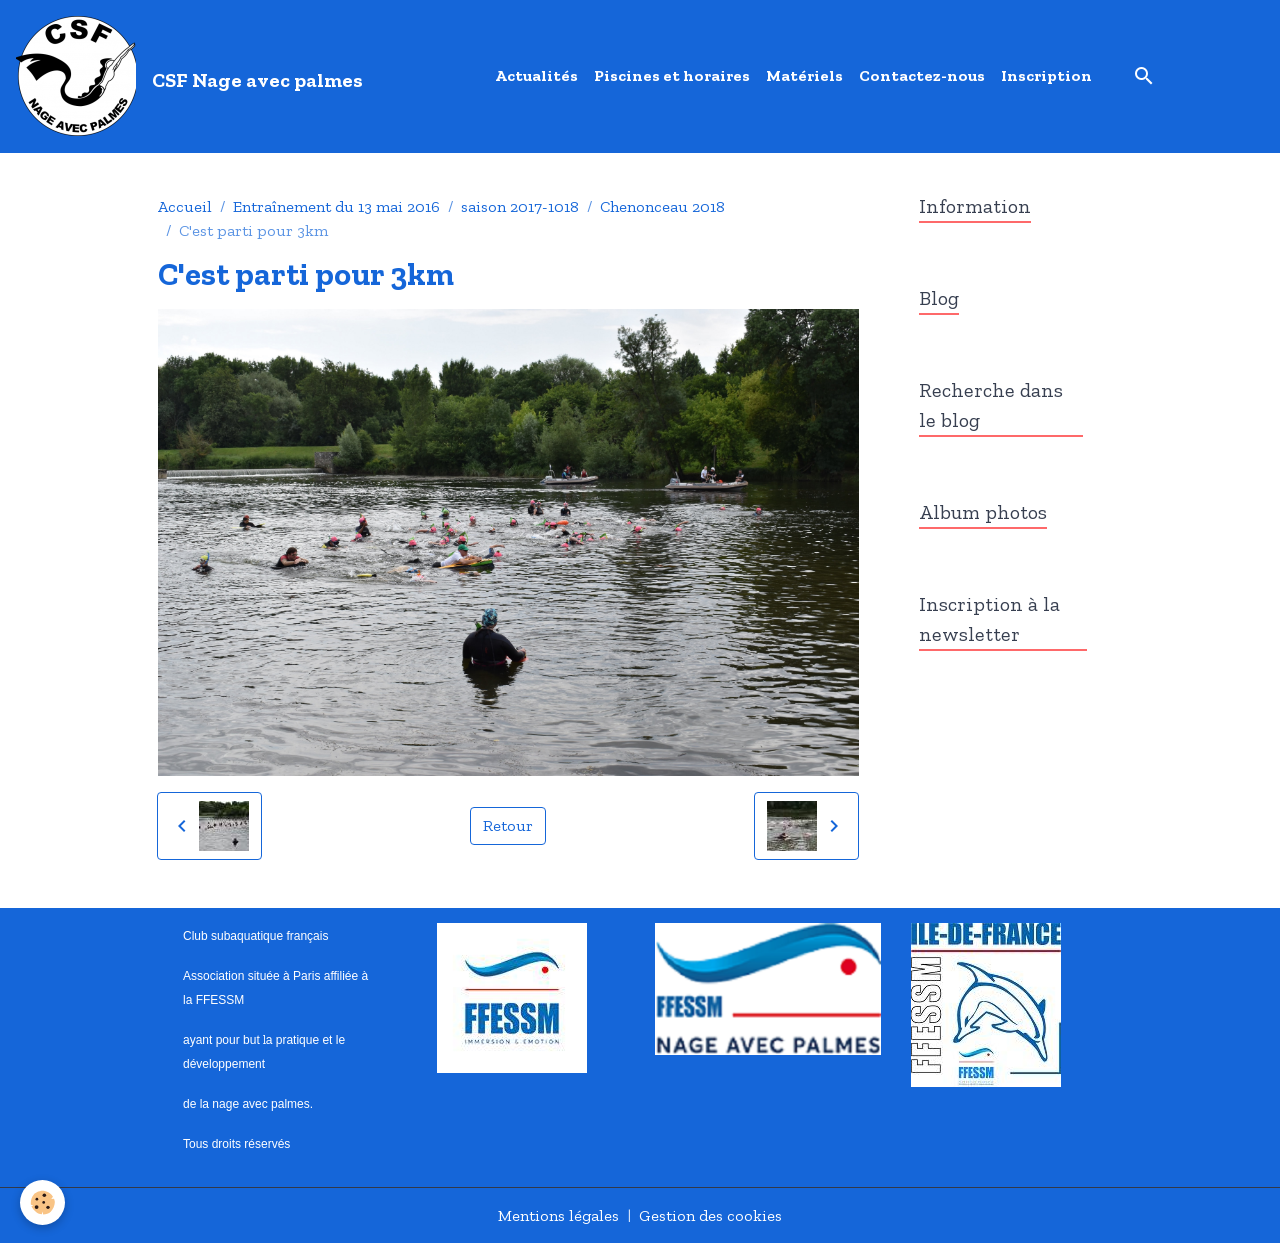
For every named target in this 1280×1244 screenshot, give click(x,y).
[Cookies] (42, 1202)
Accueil (185, 206)
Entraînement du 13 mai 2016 (336, 206)
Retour (508, 825)
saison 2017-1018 (520, 206)
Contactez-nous (922, 75)
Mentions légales (558, 1215)
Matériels (804, 75)
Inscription (1046, 75)
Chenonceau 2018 (662, 206)
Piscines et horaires (672, 75)
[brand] (193, 76)
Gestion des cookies (710, 1215)
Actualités (536, 75)
